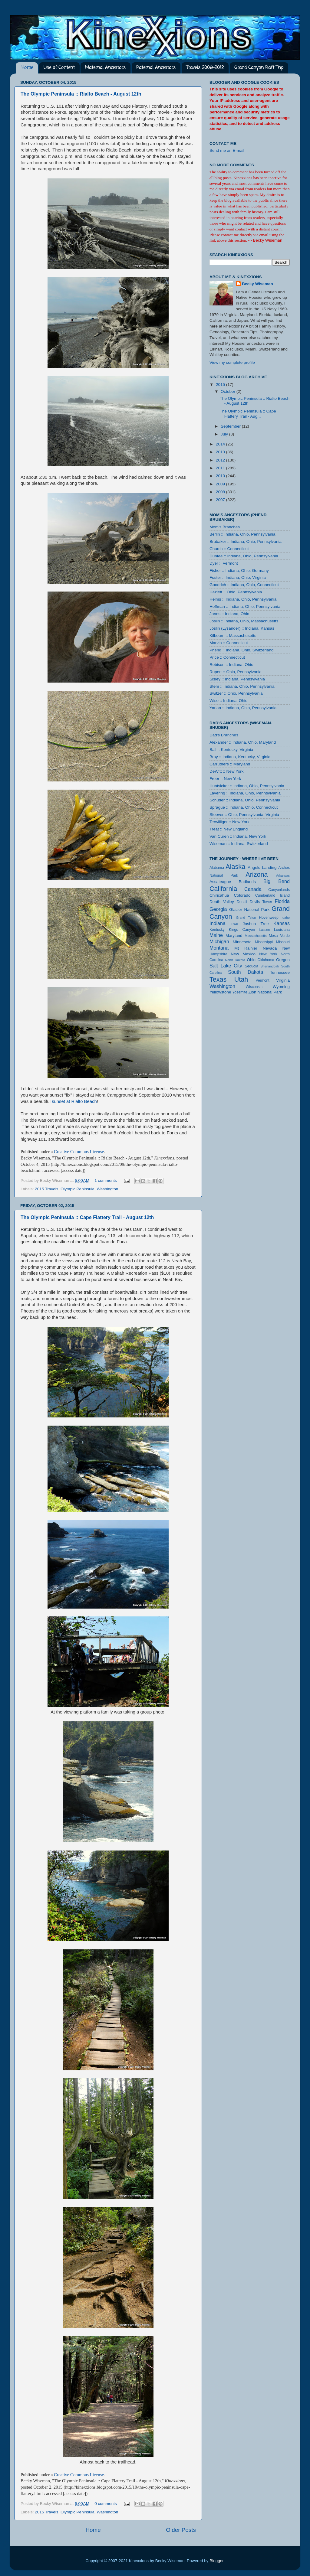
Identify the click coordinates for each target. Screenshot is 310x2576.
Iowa (234, 924)
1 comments (105, 1180)
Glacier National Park (249, 909)
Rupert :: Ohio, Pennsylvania (235, 672)
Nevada (270, 948)
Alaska (235, 866)
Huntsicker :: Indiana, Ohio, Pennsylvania (246, 786)
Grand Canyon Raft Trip (258, 67)
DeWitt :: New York (226, 771)
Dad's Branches (223, 735)
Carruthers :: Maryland (229, 764)
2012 (221, 460)
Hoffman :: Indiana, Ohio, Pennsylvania (244, 606)
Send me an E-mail (226, 150)
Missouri (283, 942)
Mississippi (264, 942)
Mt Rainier (245, 948)
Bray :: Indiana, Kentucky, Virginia (239, 757)
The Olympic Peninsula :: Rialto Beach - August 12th (81, 93)
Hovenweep (269, 917)
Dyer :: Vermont (223, 563)
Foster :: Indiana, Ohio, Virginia (237, 577)
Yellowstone (220, 992)
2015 (221, 384)
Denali (242, 902)
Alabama (216, 868)
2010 (221, 476)
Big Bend (276, 881)
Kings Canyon (242, 930)
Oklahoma (265, 960)
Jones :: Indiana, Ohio (229, 613)
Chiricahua (219, 895)
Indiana (217, 923)
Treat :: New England (228, 829)
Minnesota (242, 942)
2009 (221, 484)
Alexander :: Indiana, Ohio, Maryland (242, 742)
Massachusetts (256, 935)
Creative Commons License (79, 1151)
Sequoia (252, 966)
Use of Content (59, 67)
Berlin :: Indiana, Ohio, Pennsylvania (242, 534)
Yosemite (239, 992)
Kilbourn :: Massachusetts (232, 635)
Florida (282, 901)
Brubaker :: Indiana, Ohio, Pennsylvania (245, 541)
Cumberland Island (272, 895)
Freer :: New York (225, 778)
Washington (107, 1189)
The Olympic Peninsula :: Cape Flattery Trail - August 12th (87, 1217)
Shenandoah (270, 966)
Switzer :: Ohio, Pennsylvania (236, 693)
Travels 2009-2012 (205, 67)
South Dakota (245, 972)
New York (268, 954)
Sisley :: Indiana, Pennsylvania (237, 679)
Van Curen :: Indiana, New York (237, 836)
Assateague (220, 881)
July (225, 434)
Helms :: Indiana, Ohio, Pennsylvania (242, 599)
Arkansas (283, 875)
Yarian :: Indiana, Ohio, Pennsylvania (242, 708)
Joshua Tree (256, 923)
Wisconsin (254, 987)
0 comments (105, 2503)
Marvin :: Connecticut (228, 643)
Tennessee (280, 972)
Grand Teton (246, 917)
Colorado (242, 895)
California (223, 888)
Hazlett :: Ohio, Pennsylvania (235, 592)
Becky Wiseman (257, 284)
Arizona (257, 874)
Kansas (281, 923)
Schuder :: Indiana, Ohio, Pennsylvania (244, 800)
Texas (217, 979)
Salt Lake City (225, 965)
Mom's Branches (224, 527)
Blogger (216, 2560)
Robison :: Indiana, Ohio (231, 664)
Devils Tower (261, 902)
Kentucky (217, 930)
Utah (241, 979)
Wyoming (281, 986)
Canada (253, 889)
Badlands (247, 881)
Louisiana (282, 930)
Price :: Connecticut (227, 657)
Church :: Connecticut (229, 548)
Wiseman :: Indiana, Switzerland (238, 843)
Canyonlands (279, 890)
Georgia (218, 909)
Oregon (283, 959)
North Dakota (235, 960)
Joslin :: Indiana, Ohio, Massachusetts (243, 621)
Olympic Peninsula (77, 1189)
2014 (221, 444)
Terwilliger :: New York (229, 822)
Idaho (286, 917)
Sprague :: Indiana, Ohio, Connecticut (243, 807)
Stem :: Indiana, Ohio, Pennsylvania (242, 686)
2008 (221, 492)
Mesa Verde (279, 936)
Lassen (264, 929)
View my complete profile (232, 362)
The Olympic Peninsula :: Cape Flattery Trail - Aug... (248, 413)
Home (27, 67)
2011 (221, 468)
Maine (216, 935)
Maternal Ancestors (105, 67)
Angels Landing (262, 867)
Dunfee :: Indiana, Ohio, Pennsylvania (243, 556)
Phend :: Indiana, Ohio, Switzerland (241, 650)
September (231, 426)
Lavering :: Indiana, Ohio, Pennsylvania (245, 793)
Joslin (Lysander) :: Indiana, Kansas (241, 628)
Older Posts (181, 2530)
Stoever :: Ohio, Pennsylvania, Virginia (244, 814)
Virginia (283, 980)
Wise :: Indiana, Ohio (228, 700)
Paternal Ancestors (156, 67)
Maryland (234, 935)
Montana (219, 948)
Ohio (251, 959)
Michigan (219, 941)
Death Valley (221, 901)
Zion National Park (265, 992)
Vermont (262, 980)
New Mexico (243, 954)
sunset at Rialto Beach (74, 1101)
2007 (221, 499)
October (228, 391)
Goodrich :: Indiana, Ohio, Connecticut (244, 584)
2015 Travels (46, 1189)
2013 (221, 452)
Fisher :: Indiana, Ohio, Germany (239, 570)
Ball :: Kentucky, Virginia (231, 749)
